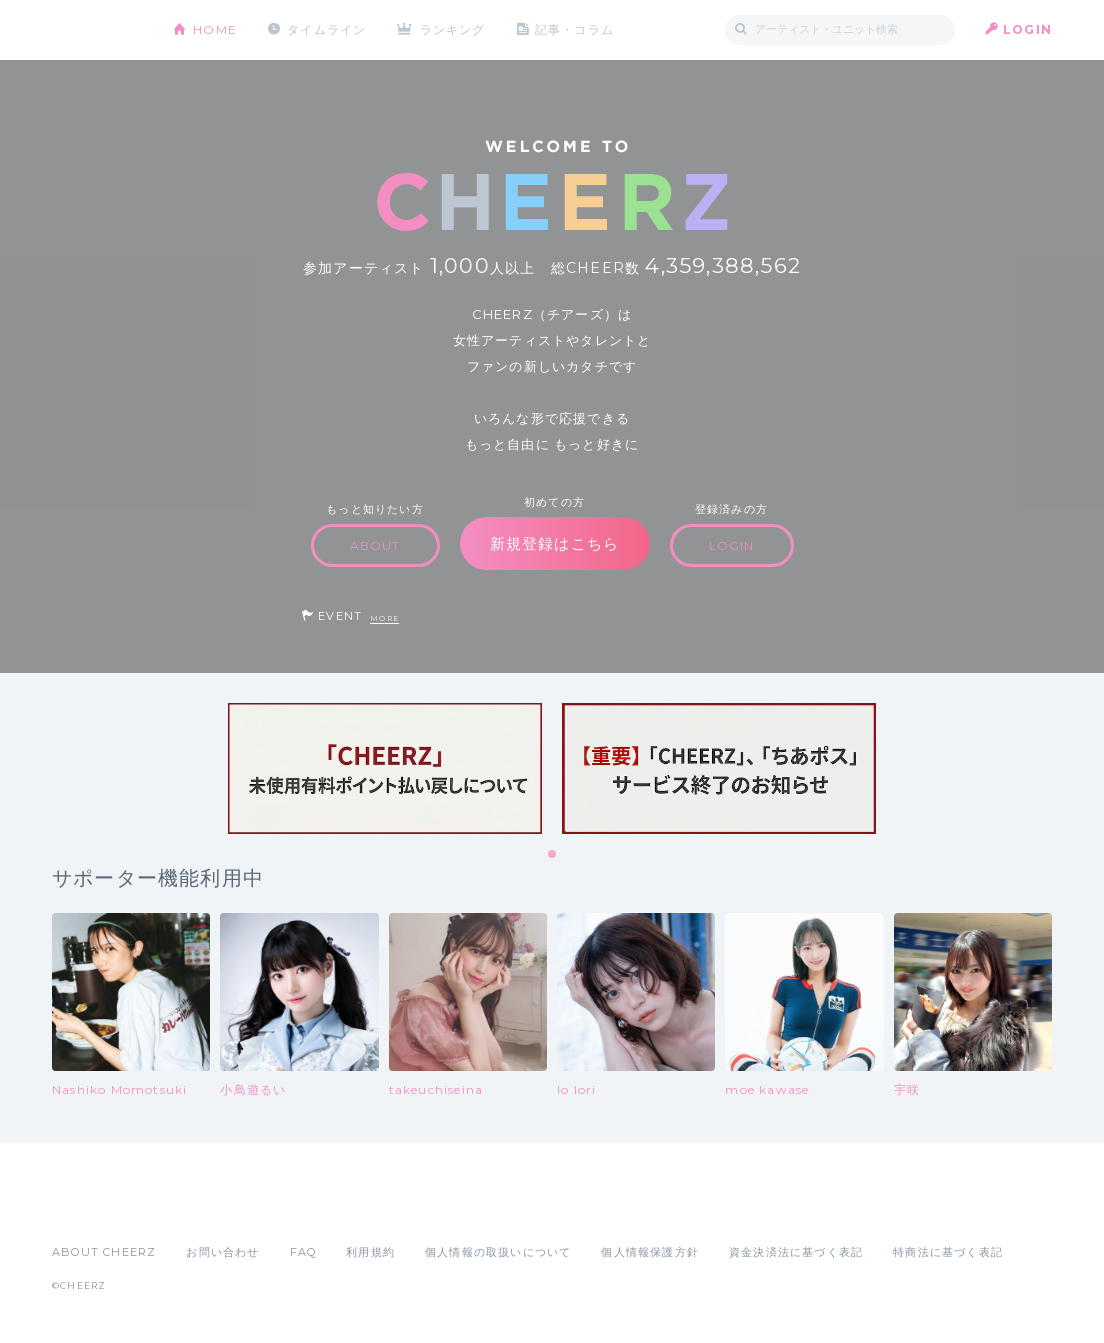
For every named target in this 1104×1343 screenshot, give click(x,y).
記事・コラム (574, 29)
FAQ (303, 1252)
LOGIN (1027, 29)
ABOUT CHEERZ (104, 1252)
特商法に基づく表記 (948, 1252)
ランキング (453, 29)
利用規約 (370, 1252)
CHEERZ (97, 30)
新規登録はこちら (555, 543)
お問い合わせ (222, 1252)
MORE (384, 618)
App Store (98, 1208)
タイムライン (326, 29)
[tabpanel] (385, 768)
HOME (215, 29)
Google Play (204, 1208)
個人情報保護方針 (650, 1252)
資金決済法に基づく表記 (796, 1252)
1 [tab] (553, 855)
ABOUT (375, 545)
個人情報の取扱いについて (498, 1252)
